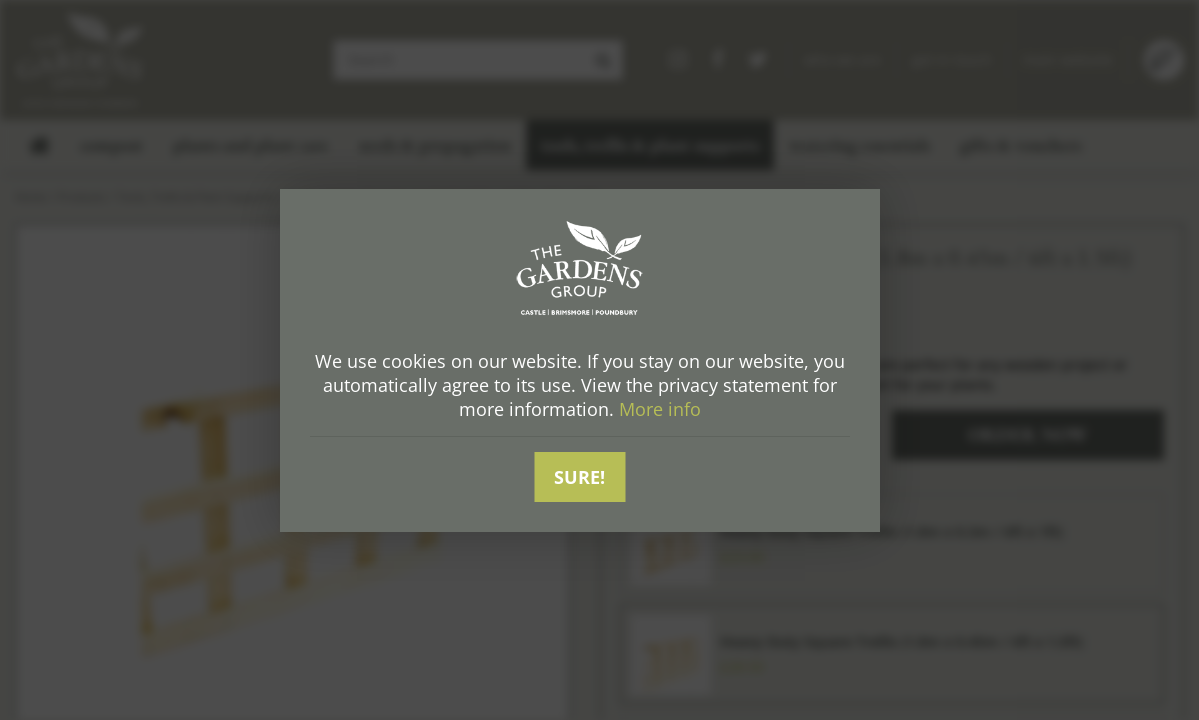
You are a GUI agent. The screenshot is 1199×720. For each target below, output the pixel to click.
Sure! (579, 477)
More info (660, 409)
